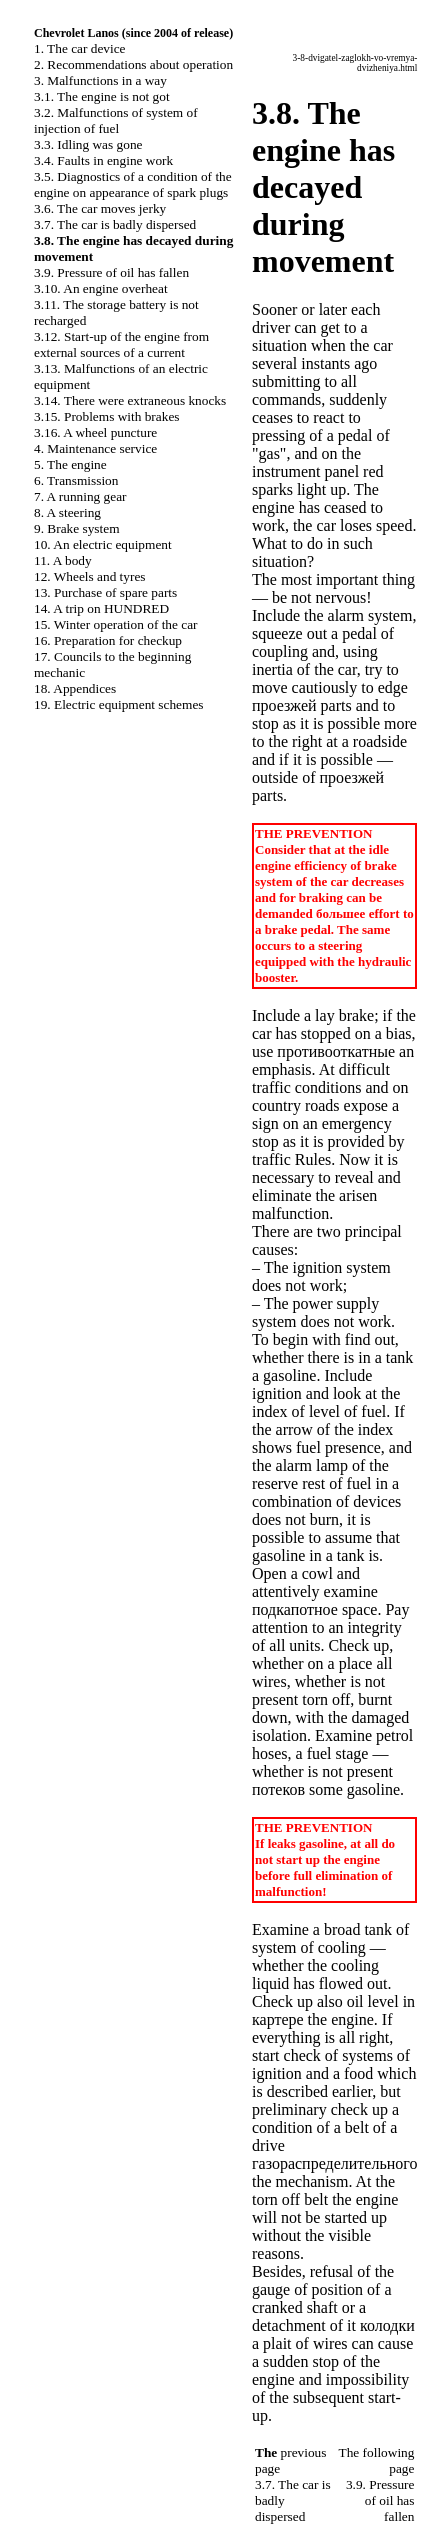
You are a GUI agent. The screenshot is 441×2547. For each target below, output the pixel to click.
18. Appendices (75, 688)
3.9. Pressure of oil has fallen (111, 272)
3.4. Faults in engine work (103, 160)
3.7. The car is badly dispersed (115, 224)
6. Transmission (76, 480)
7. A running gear (80, 496)
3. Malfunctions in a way (100, 80)
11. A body (63, 560)
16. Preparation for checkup (108, 640)
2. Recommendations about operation (133, 64)
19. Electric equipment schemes (119, 704)
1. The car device (80, 48)
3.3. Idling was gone (88, 144)
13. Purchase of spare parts (105, 592)
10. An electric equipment (103, 544)
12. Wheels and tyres (90, 576)
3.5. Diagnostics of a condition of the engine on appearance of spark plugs (133, 184)
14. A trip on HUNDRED (101, 608)
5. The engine (70, 464)
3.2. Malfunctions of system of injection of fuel (116, 120)
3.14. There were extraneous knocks (130, 400)
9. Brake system (77, 528)
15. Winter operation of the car (116, 624)
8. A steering (67, 512)
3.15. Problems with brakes (106, 416)
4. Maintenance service (95, 448)
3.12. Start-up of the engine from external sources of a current (121, 344)
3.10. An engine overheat (101, 288)
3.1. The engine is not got (102, 96)
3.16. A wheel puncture (95, 432)
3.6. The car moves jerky (100, 208)
